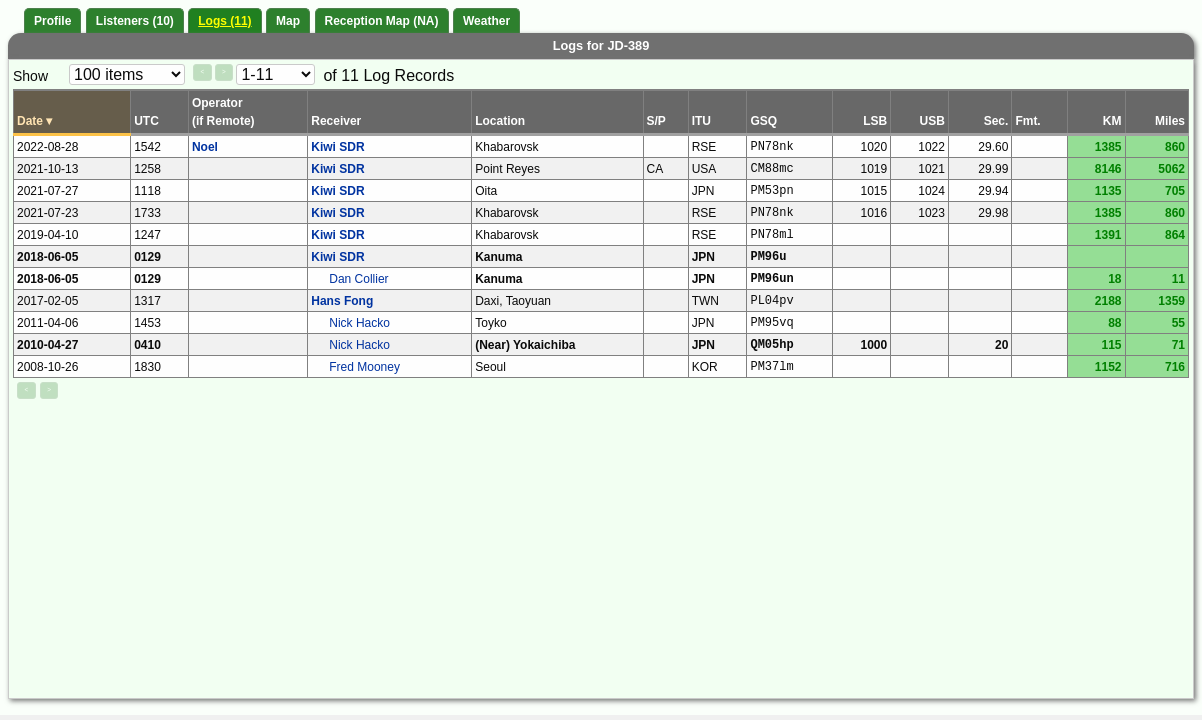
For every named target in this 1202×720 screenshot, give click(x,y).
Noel (205, 147)
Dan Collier (358, 279)
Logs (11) (224, 21)
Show (30, 76)
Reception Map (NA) (382, 21)
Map (288, 21)
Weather (486, 21)
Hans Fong (342, 301)
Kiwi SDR (337, 147)
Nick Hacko (359, 323)
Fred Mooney (364, 367)
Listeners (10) (135, 21)
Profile (52, 21)
